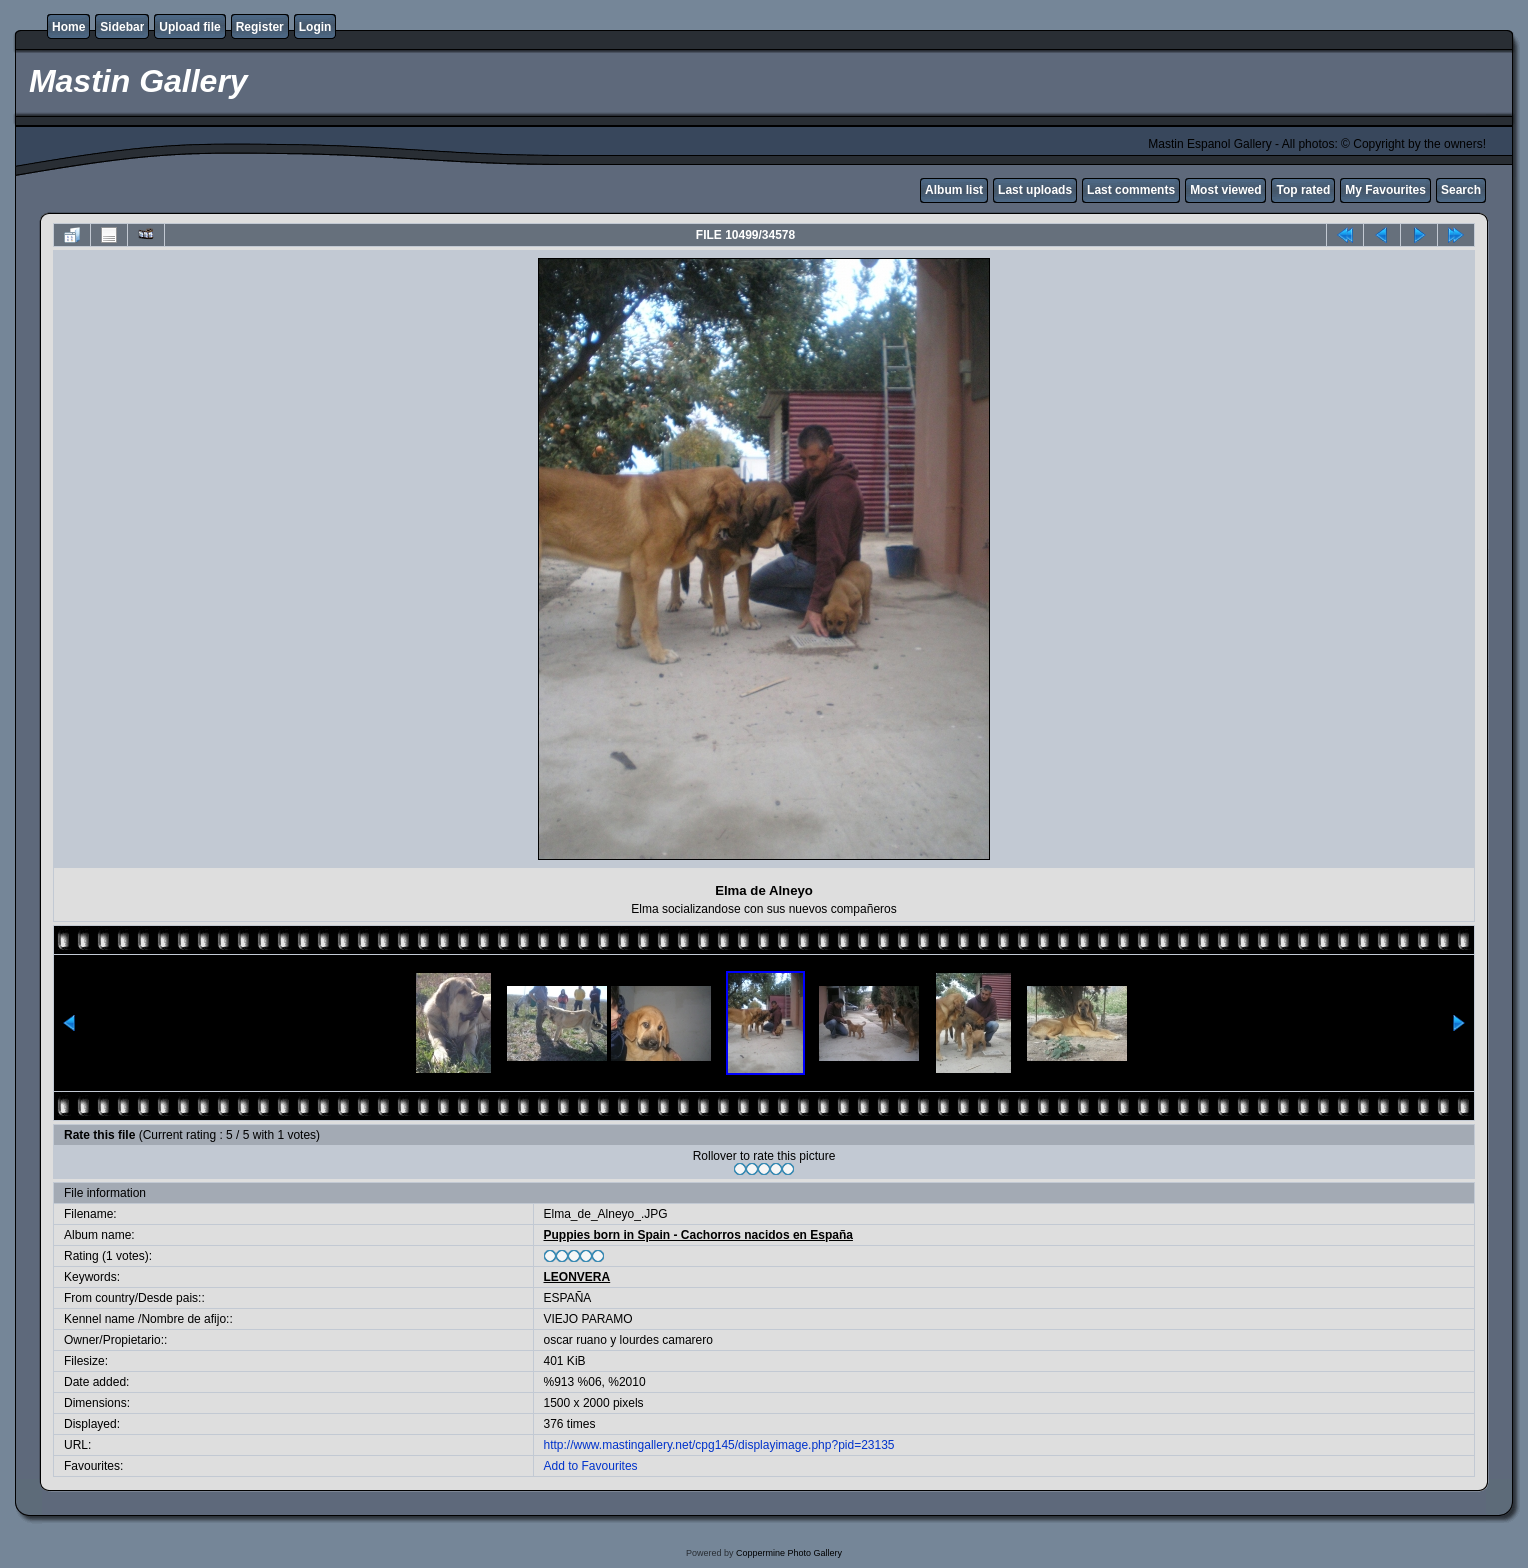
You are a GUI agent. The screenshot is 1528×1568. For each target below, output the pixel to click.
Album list (954, 190)
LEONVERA (577, 1277)
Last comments (1131, 190)
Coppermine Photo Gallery (789, 1553)
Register (260, 27)
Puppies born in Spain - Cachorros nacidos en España (698, 1235)
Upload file (189, 27)
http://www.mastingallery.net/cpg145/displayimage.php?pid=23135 (719, 1445)
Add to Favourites (591, 1466)
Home (68, 27)
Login (315, 27)
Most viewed (1225, 190)
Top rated (1303, 190)
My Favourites (1385, 190)
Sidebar (122, 27)
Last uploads (1035, 190)
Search (1461, 190)
